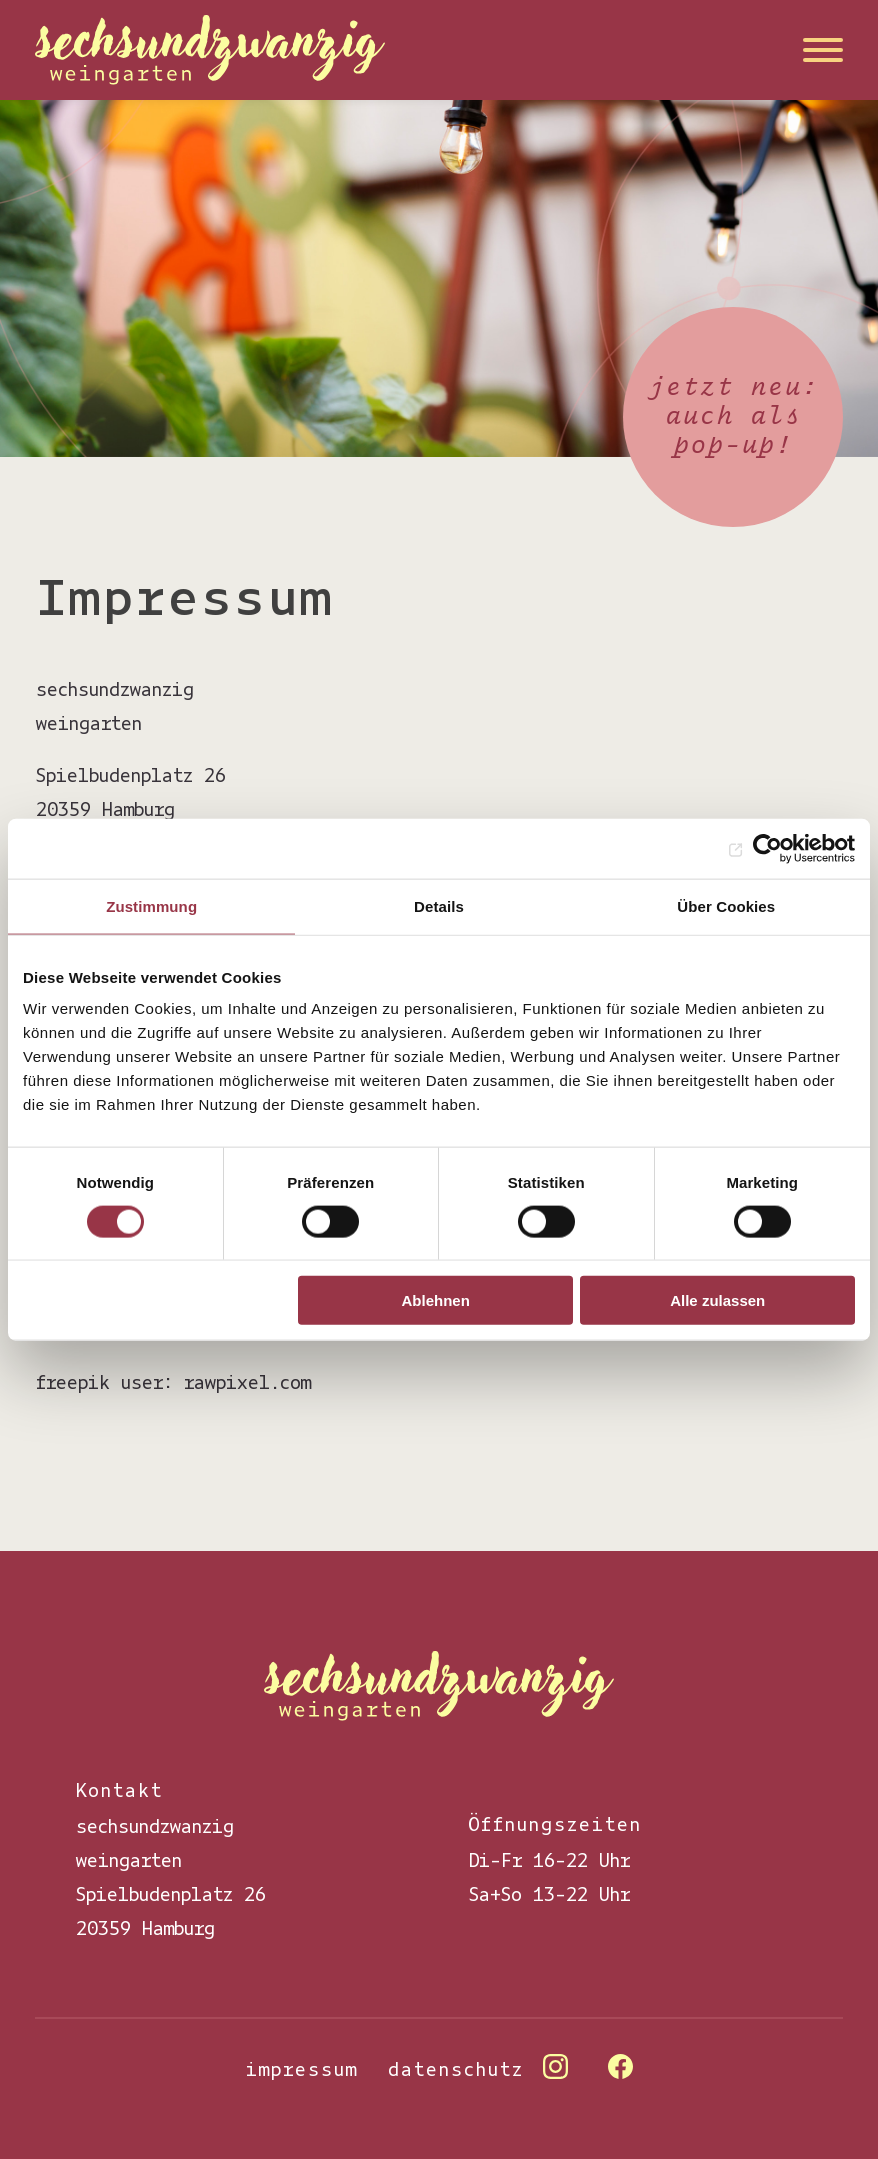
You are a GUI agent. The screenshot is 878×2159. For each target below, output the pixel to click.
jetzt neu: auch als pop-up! (733, 416)
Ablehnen (436, 1300)
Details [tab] (439, 905)
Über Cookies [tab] (726, 905)
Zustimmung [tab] (151, 905)
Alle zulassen (717, 1300)
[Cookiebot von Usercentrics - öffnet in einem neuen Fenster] (767, 848)
